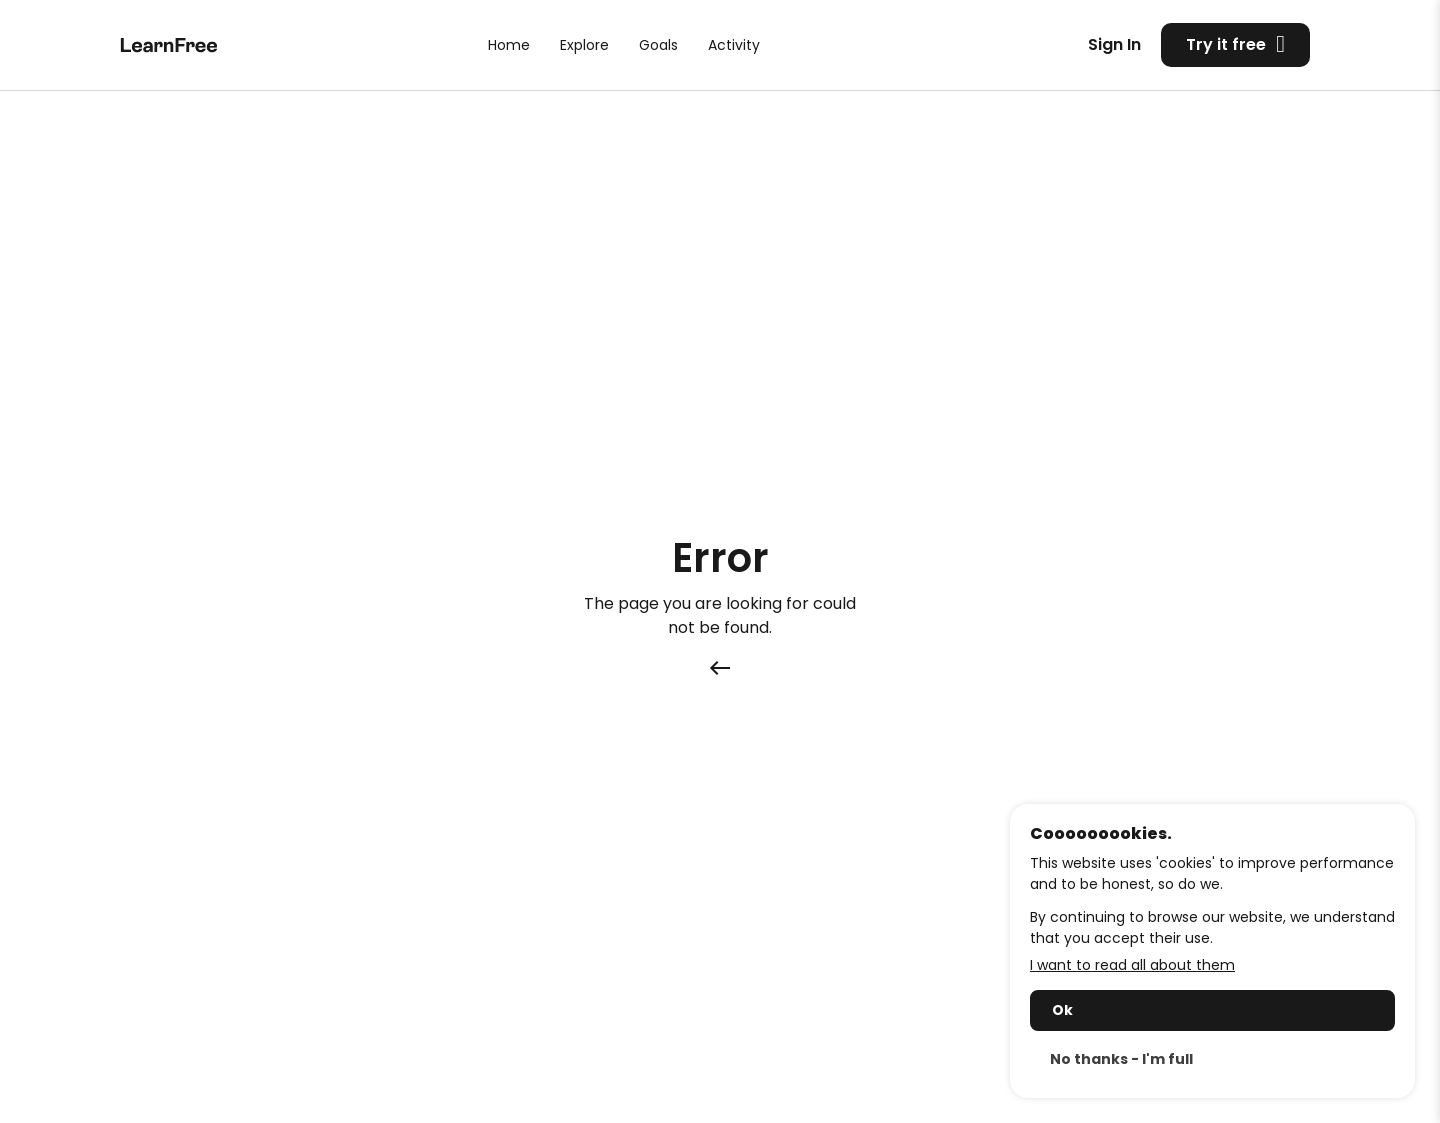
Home (509, 45)
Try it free (1235, 44)
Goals (658, 45)
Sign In (1114, 44)
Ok (1062, 1010)
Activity (734, 45)
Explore (584, 45)
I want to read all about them (1132, 965)
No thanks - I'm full (1121, 1059)
